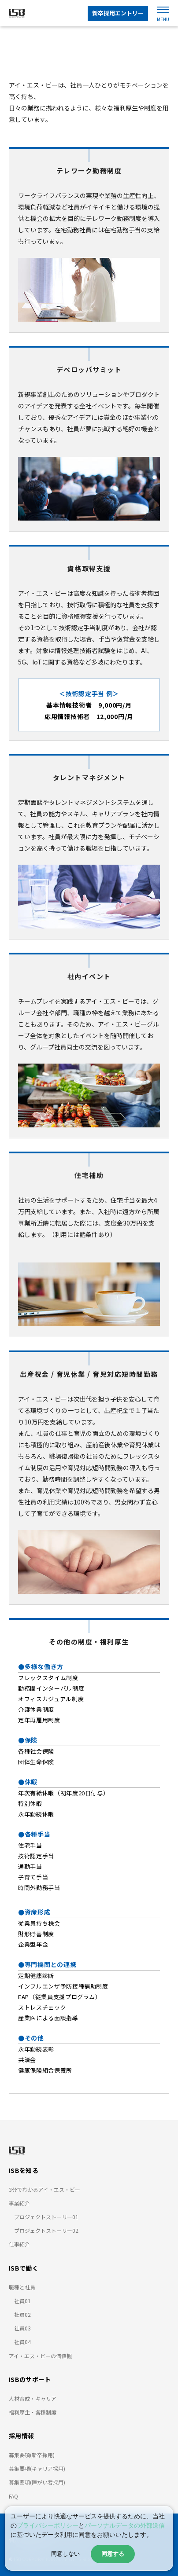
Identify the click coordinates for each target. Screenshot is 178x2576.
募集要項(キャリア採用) (37, 2468)
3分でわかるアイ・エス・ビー (44, 2189)
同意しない (65, 2553)
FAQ (13, 2496)
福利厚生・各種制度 (32, 2412)
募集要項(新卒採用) (32, 2455)
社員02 (22, 2314)
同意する (112, 2553)
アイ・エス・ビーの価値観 (40, 2355)
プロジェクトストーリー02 (46, 2230)
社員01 (22, 2300)
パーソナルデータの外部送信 (125, 2525)
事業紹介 (19, 2203)
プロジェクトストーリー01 (46, 2216)
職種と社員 (22, 2287)
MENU (163, 19)
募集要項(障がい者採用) (37, 2482)
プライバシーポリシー (47, 2525)
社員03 (22, 2328)
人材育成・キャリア (32, 2398)
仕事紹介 (19, 2244)
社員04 (22, 2341)
